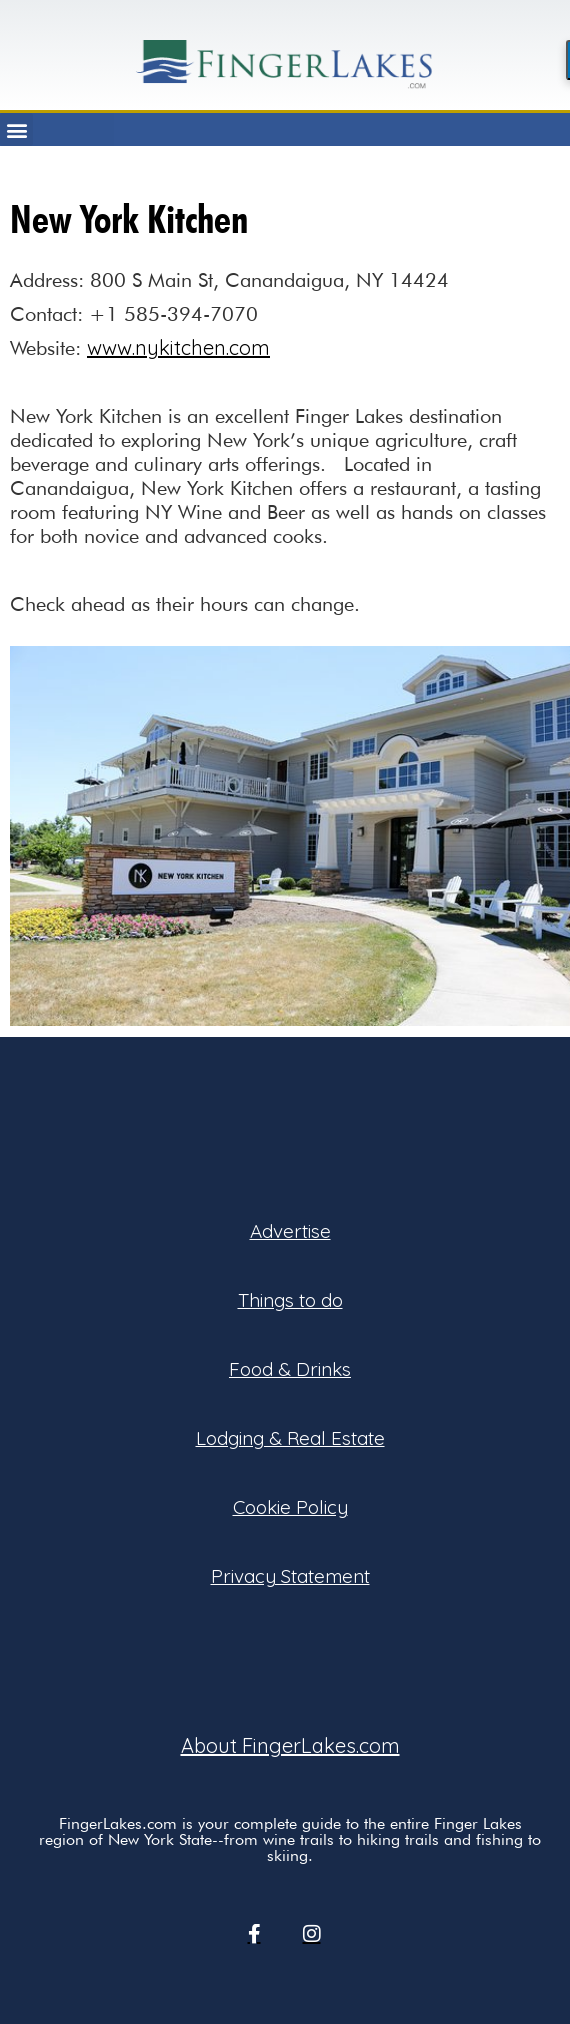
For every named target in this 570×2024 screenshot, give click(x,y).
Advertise (290, 1231)
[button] (16, 129)
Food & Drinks (290, 1369)
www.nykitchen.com (178, 347)
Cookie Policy (290, 1507)
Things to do (290, 1300)
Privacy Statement (290, 1576)
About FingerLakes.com (290, 1745)
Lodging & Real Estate (290, 1438)
